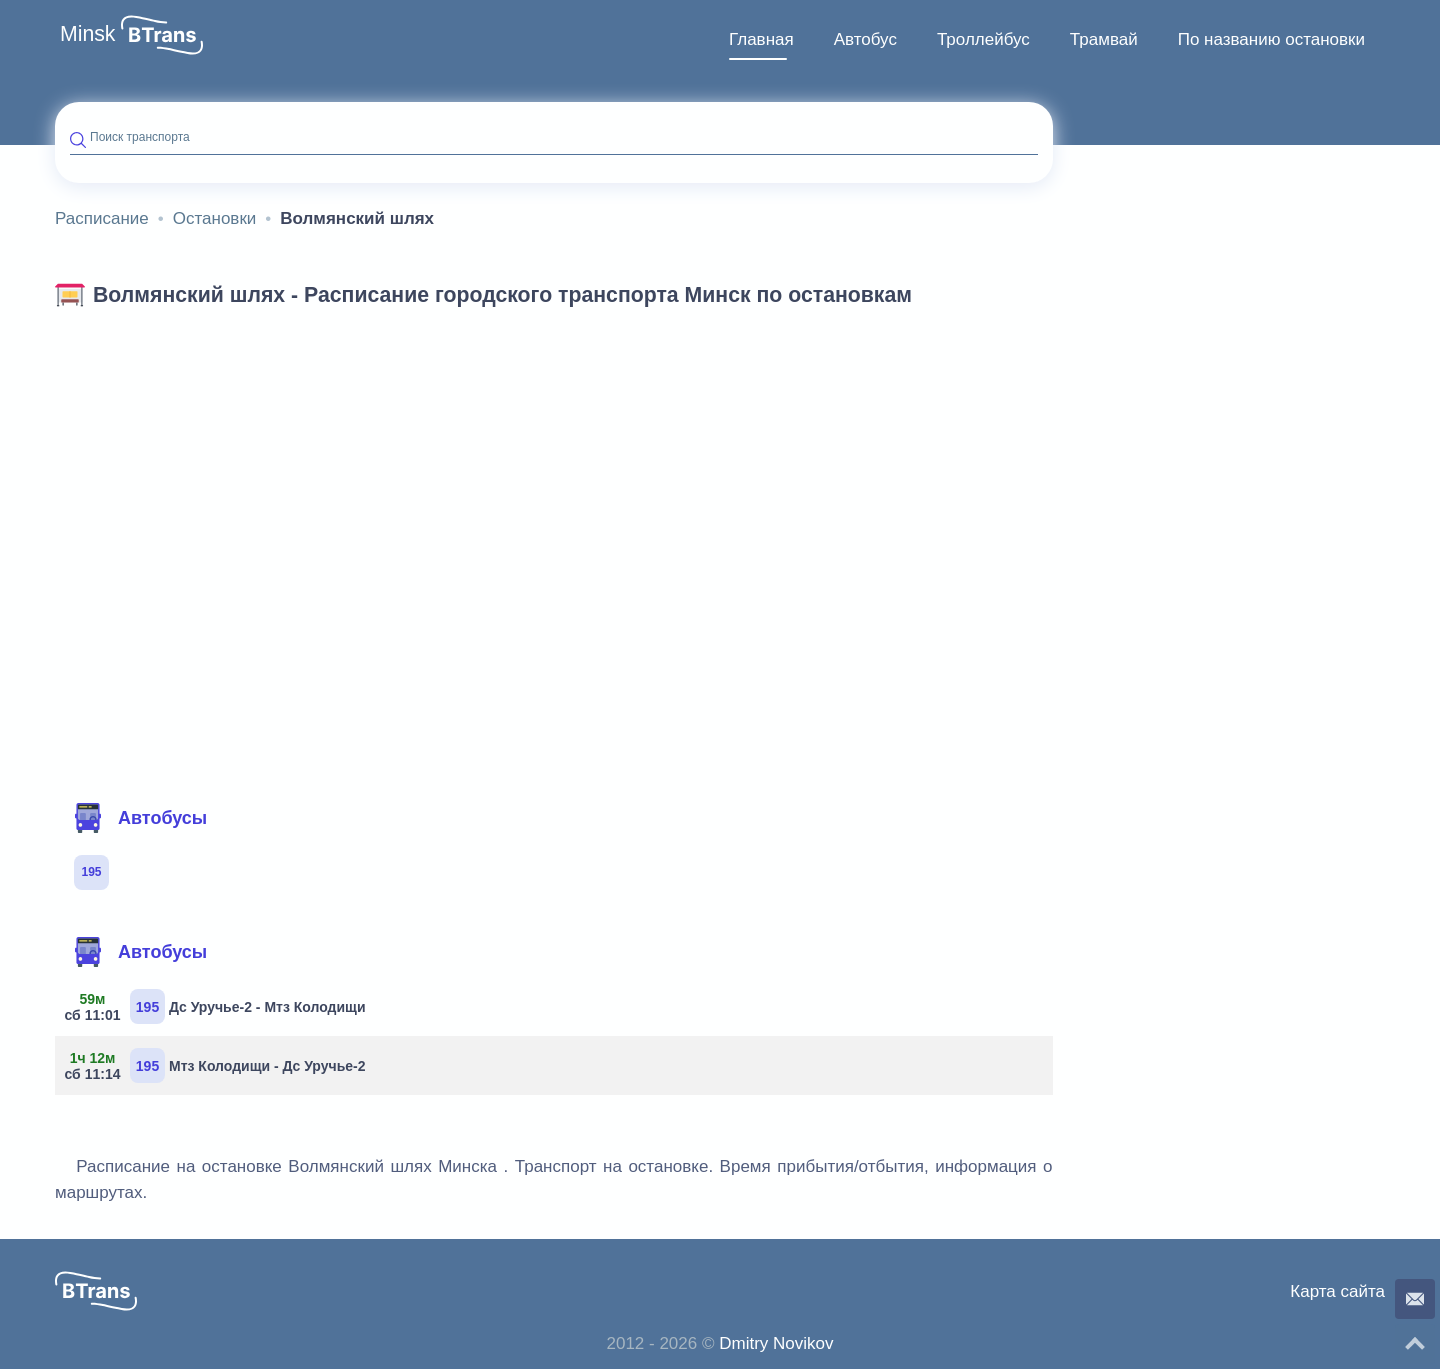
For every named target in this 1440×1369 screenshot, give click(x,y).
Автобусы (140, 818)
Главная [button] (761, 39)
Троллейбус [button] (983, 39)
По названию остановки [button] (1271, 39)
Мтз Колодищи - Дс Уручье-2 (218, 1065)
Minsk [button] (88, 34)
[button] (162, 35)
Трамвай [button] (1104, 39)
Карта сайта (1337, 1291)
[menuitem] (761, 40)
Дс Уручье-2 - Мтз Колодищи (218, 1006)
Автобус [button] (865, 39)
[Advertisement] (554, 468)
